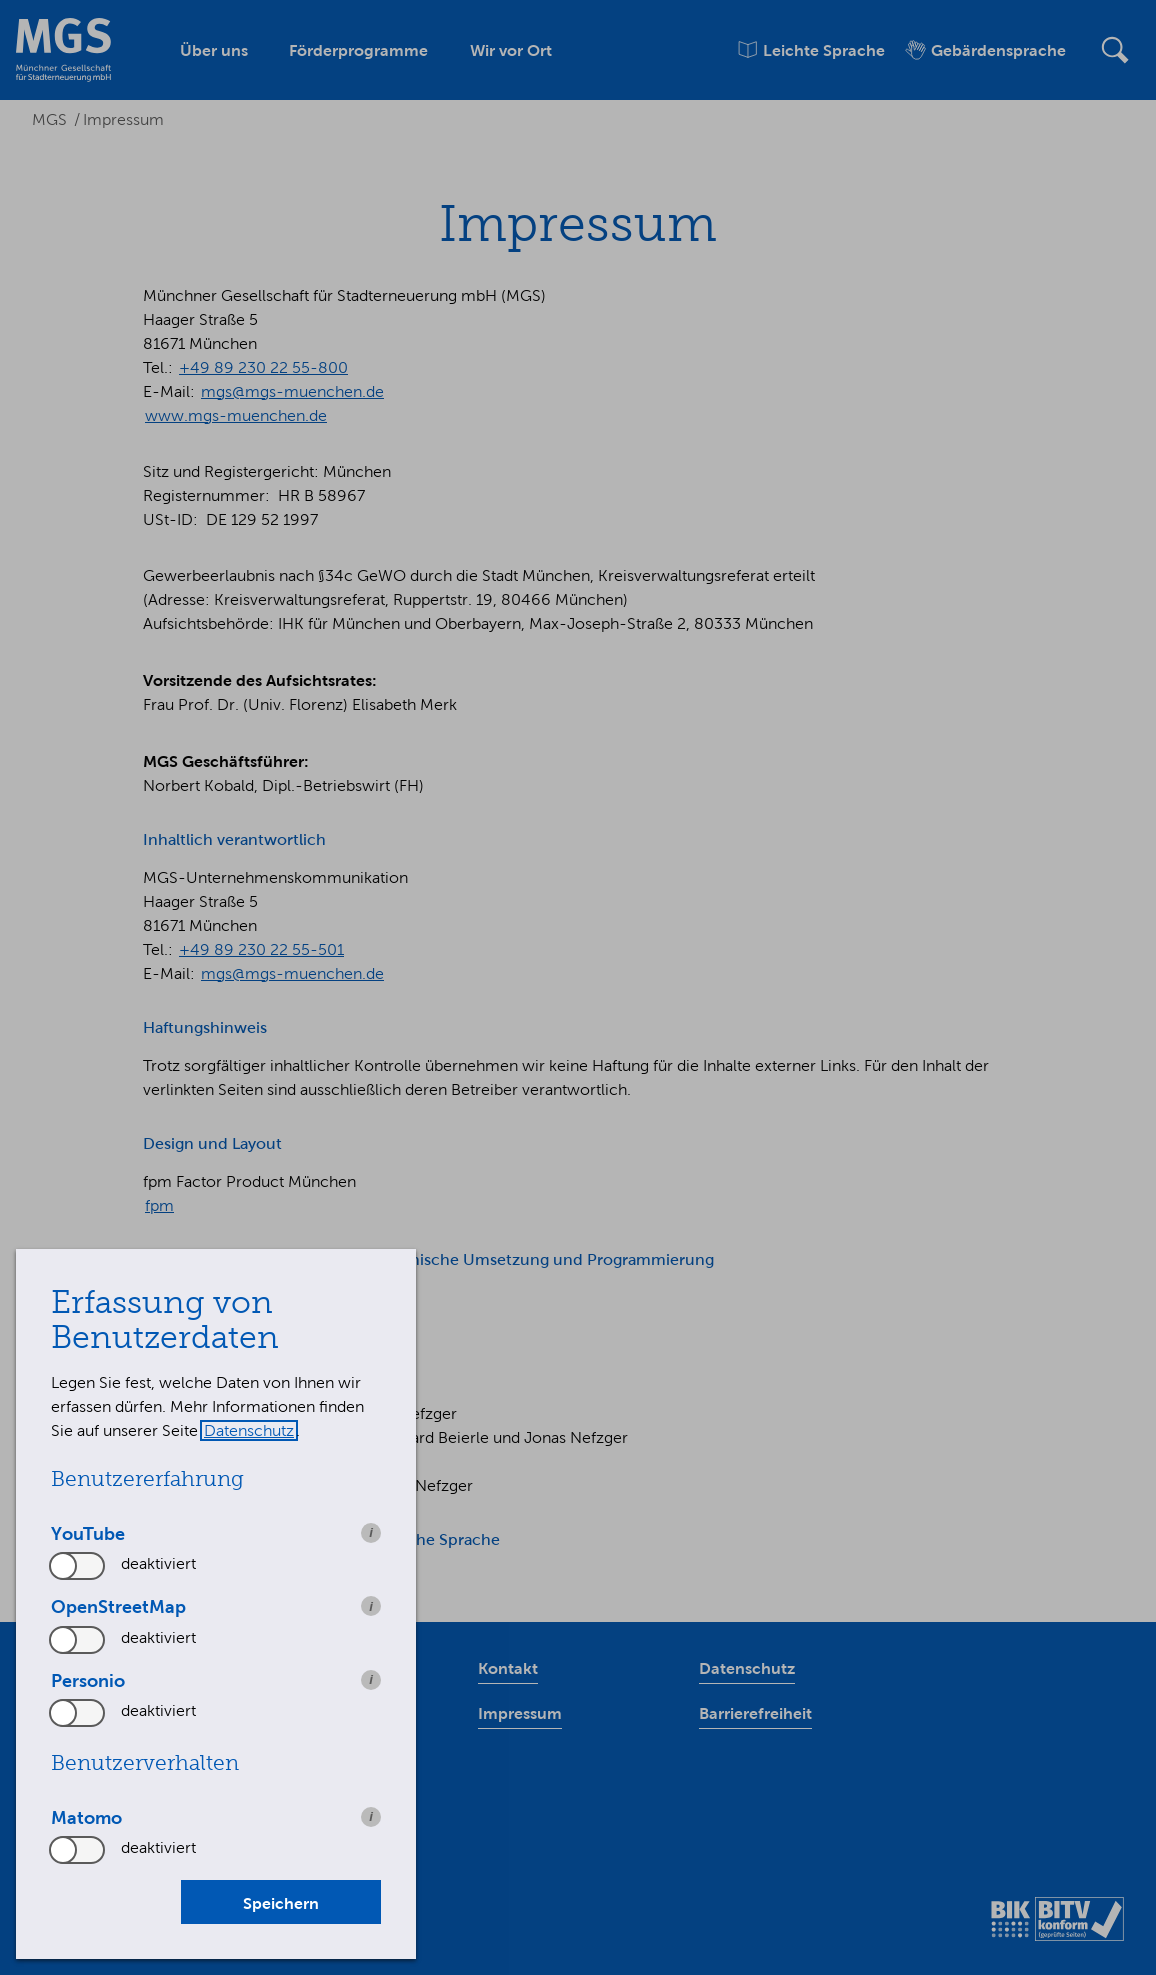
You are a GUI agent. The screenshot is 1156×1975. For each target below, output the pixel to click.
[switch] (78, 1566)
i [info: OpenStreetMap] (371, 1606)
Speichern (281, 1903)
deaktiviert (158, 1563)
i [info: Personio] (371, 1679)
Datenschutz (249, 1430)
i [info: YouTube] (371, 1532)
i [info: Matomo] (371, 1816)
